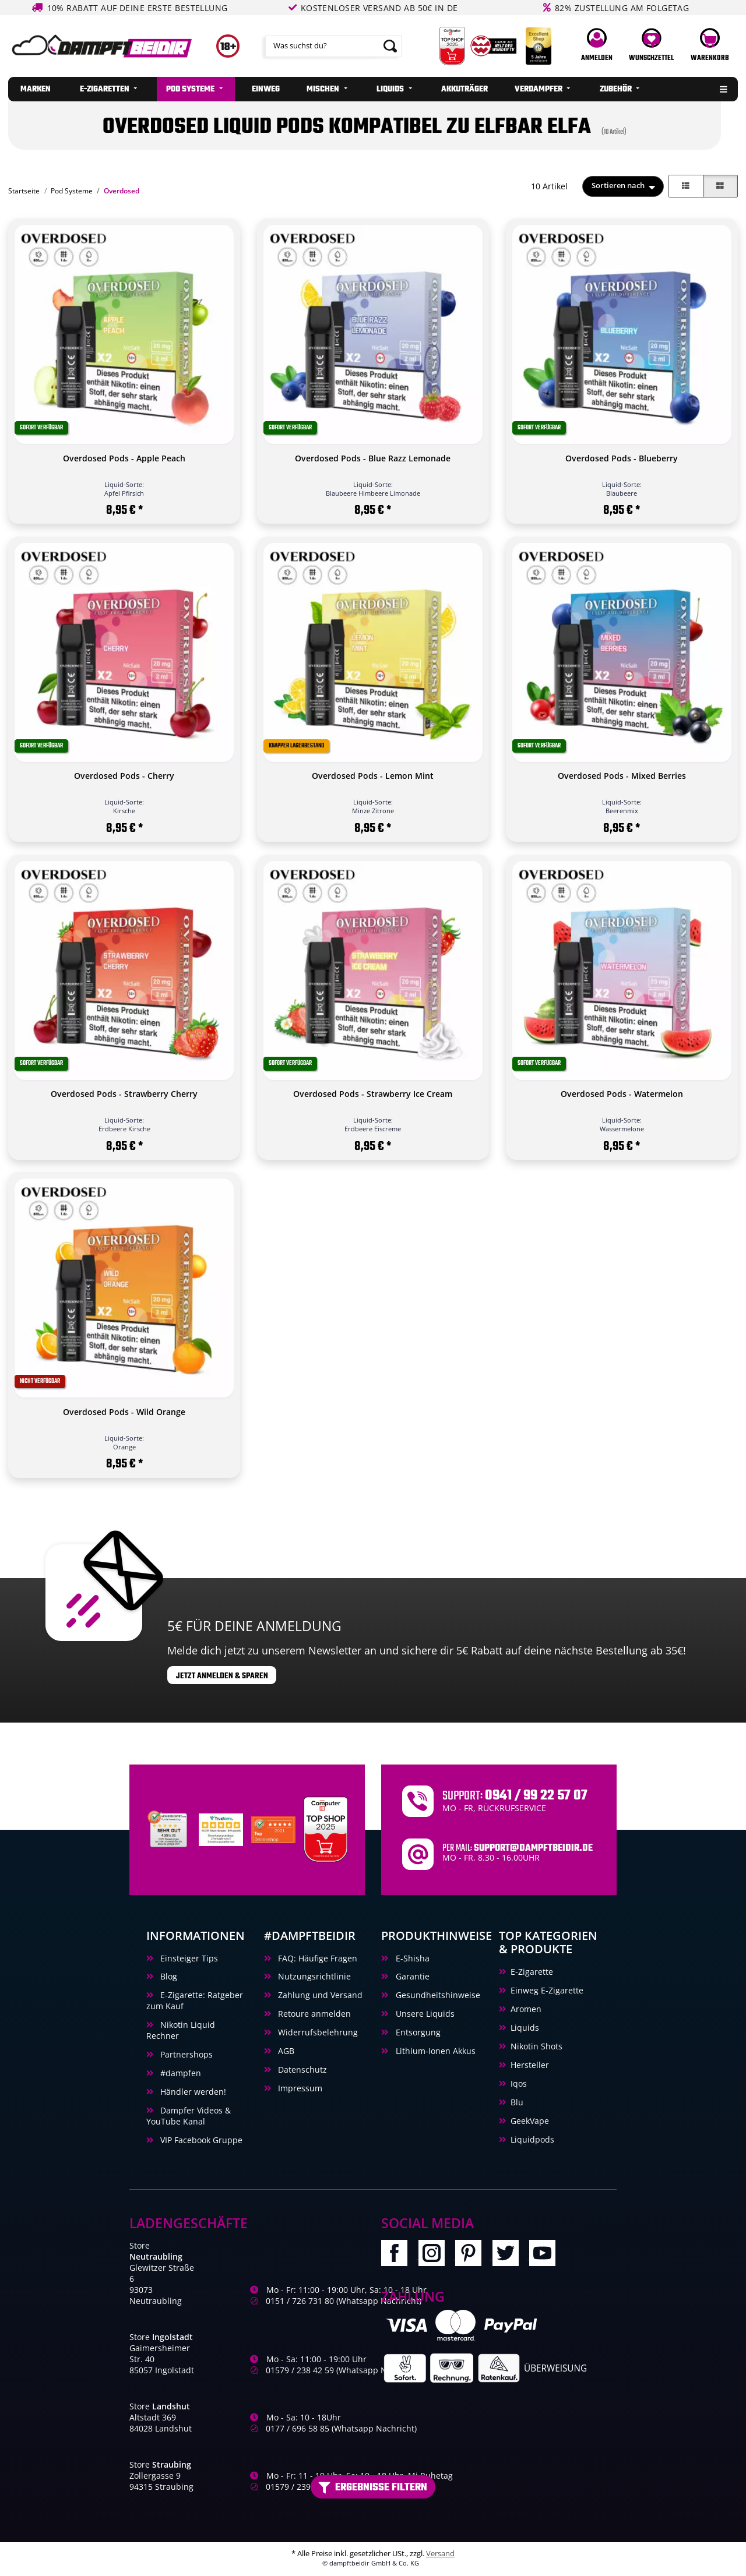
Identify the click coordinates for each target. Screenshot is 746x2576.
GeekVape (530, 2120)
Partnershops (185, 2054)
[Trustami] (221, 1828)
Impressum (299, 2088)
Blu (517, 2102)
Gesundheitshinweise (436, 1994)
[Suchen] (322, 46)
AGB (285, 2050)
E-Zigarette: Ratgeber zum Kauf (194, 2000)
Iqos (519, 2083)
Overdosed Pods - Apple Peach (124, 458)
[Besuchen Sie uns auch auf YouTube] (546, 2255)
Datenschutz (301, 2069)
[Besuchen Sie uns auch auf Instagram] (436, 2255)
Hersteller (530, 2064)
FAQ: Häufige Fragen (316, 1958)
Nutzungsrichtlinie (313, 1976)
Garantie (411, 1976)
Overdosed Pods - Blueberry (621, 458)
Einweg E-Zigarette (547, 1990)
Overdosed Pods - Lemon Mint (373, 775)
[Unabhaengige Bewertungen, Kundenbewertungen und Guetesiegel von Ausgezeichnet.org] (168, 1828)
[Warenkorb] (710, 46)
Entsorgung (417, 2032)
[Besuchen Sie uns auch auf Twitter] (510, 2255)
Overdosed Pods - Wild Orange (124, 1411)
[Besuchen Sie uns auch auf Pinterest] (473, 2255)
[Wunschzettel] (651, 46)
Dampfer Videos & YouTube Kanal (188, 2116)
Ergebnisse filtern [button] (373, 2487)
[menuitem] (35, 89)
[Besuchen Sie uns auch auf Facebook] (399, 2255)
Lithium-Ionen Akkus (434, 2050)
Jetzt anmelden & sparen (222, 1676)
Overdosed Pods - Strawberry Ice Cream (372, 1093)
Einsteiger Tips (188, 1958)
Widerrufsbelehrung (317, 2032)
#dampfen (179, 2073)
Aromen (526, 2008)
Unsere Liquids (424, 2013)
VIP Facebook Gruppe (200, 2140)
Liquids (525, 2027)
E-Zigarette (532, 1971)
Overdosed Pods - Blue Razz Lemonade (373, 458)
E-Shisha (411, 1958)
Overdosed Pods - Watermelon (622, 1093)
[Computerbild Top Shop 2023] (326, 1828)
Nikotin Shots (536, 2046)
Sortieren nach (618, 185)
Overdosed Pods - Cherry (124, 775)
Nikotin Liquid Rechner (180, 2030)
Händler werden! (192, 2091)
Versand (440, 2554)
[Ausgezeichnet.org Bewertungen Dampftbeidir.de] (273, 1828)
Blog (167, 1976)
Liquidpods (532, 2139)
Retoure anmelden (313, 2013)
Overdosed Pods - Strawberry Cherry (124, 1093)
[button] (596, 46)
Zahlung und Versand (319, 1994)
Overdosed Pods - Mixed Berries (622, 775)
